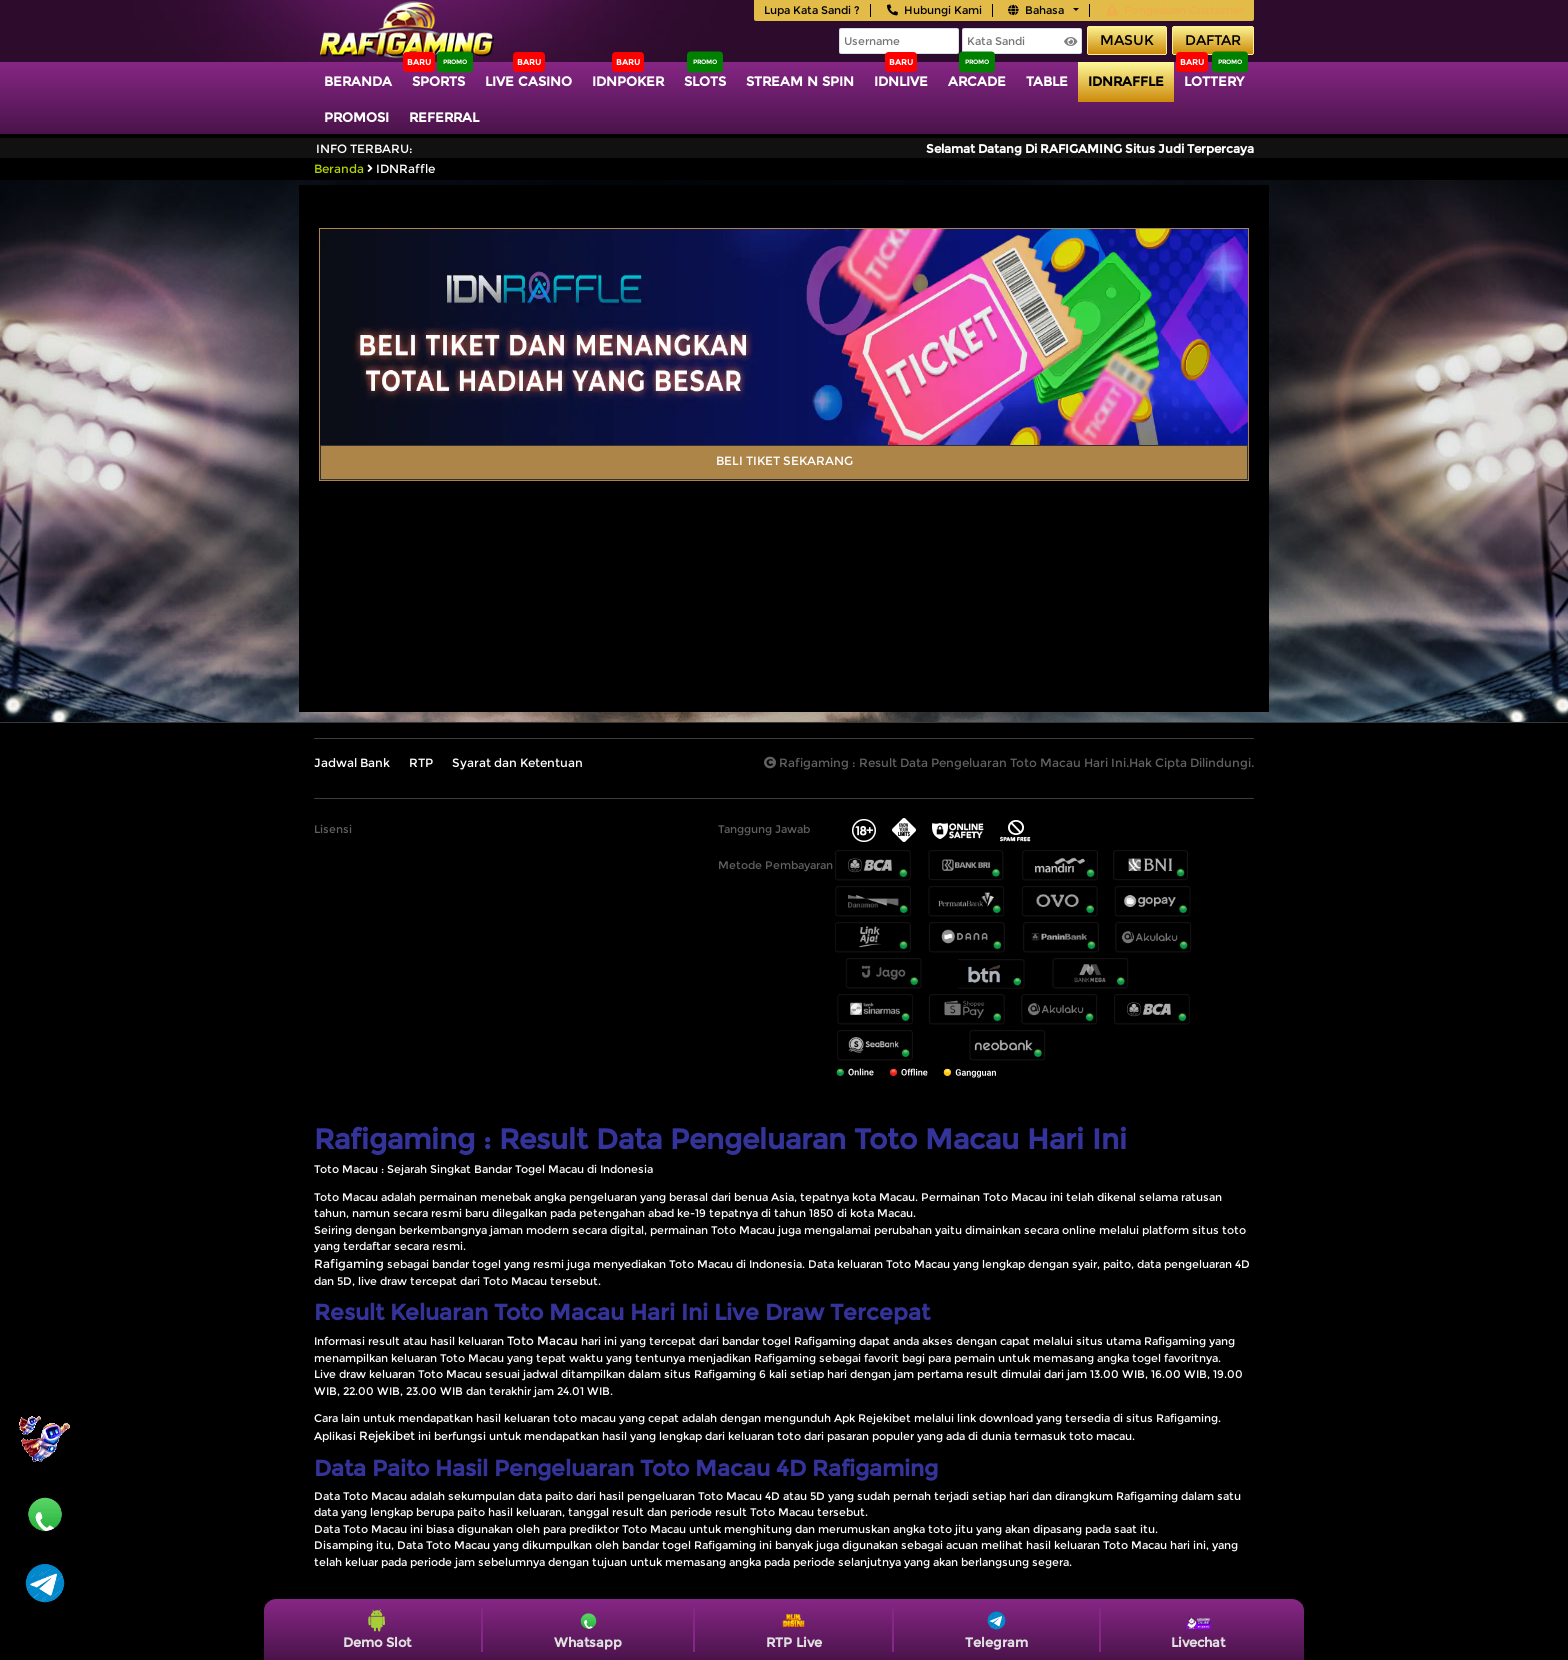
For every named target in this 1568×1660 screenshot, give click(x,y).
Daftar (1213, 40)
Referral (444, 117)
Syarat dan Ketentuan (517, 762)
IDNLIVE (901, 81)
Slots (705, 81)
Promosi (356, 117)
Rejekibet (387, 1435)
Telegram (996, 1629)
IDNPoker (628, 81)
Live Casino (528, 81)
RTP (421, 762)
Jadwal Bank (352, 762)
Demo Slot (377, 1629)
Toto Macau (542, 1340)
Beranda (358, 81)
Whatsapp (588, 1629)
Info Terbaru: (364, 148)
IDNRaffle (1126, 81)
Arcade (977, 81)
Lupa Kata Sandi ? (812, 10)
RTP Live (794, 1629)
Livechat (1198, 1629)
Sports (438, 81)
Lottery (1214, 81)
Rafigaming (349, 1263)
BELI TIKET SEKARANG (784, 460)
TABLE (1047, 81)
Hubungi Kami (934, 10)
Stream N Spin (800, 81)
